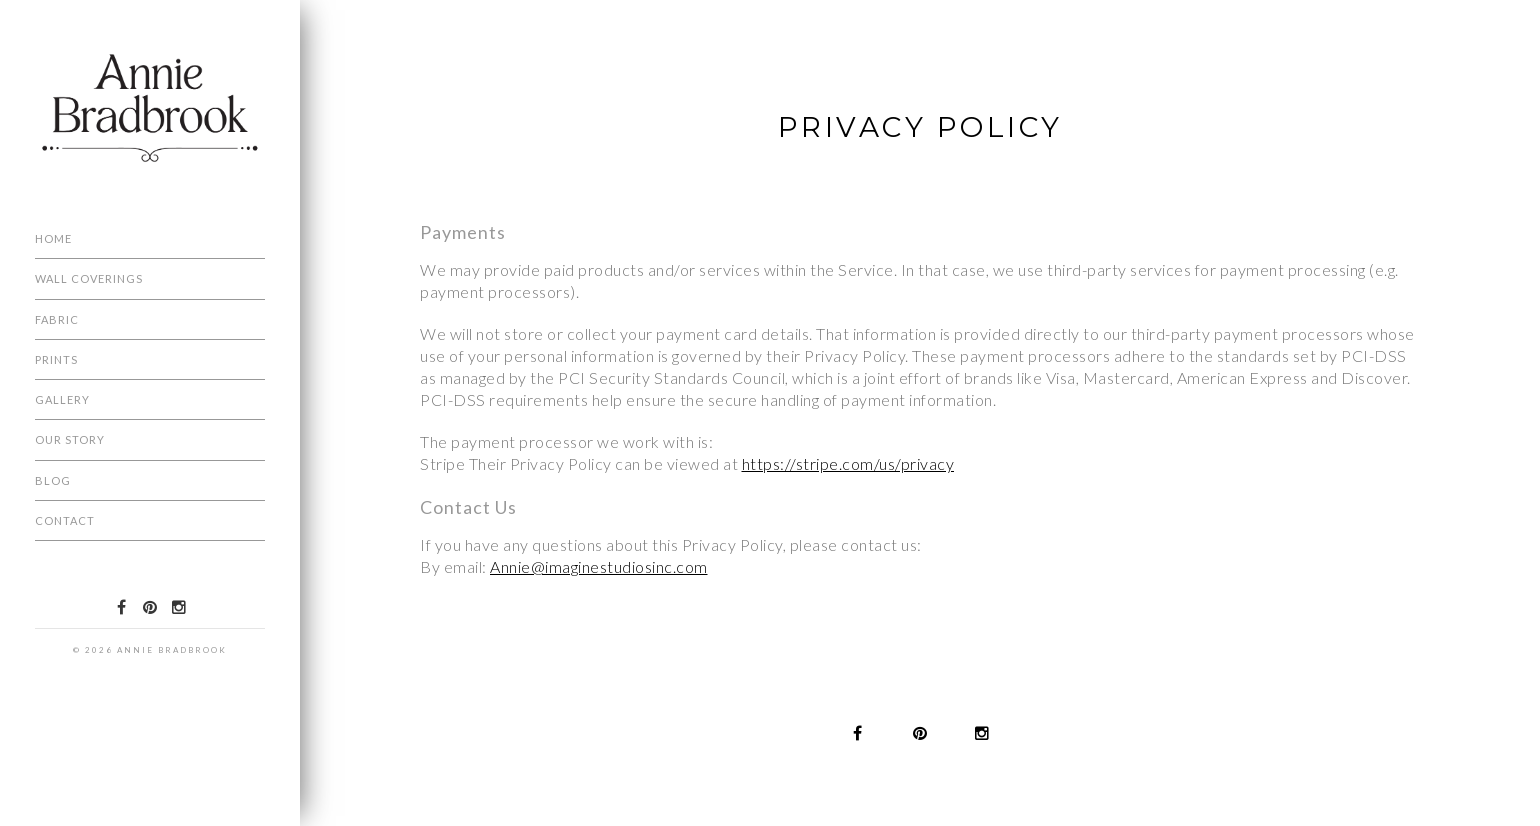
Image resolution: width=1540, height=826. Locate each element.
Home (53, 238)
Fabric (57, 319)
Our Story (70, 439)
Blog (53, 480)
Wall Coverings (89, 278)
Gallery (62, 399)
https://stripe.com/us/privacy (848, 463)
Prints (56, 359)
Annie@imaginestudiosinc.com (599, 566)
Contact (65, 520)
